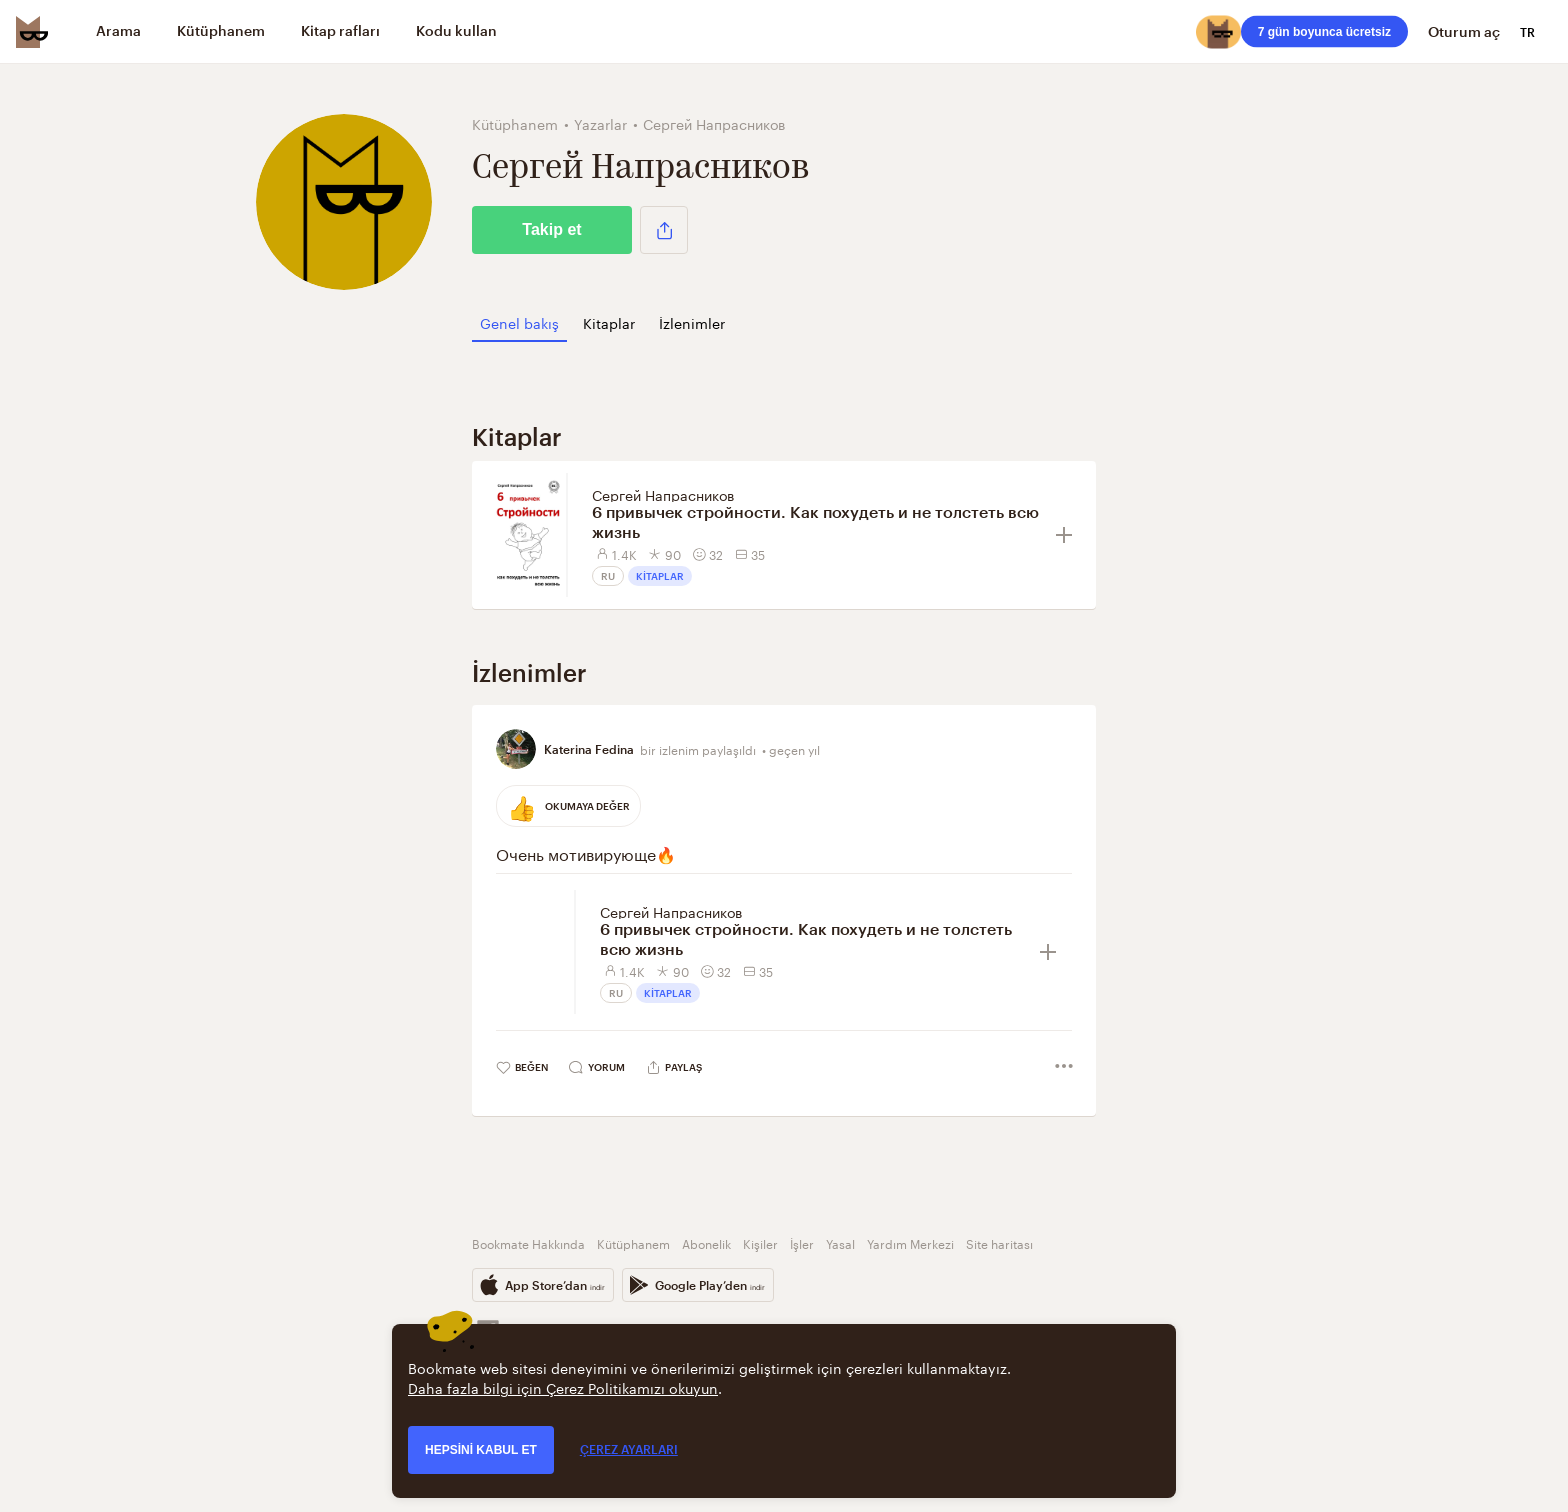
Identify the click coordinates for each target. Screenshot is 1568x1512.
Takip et (551, 229)
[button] (664, 230)
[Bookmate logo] (32, 32)
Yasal (840, 1242)
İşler (802, 1242)
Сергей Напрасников (663, 494)
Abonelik (706, 1242)
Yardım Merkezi (910, 1242)
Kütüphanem (633, 1242)
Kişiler (760, 1242)
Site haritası (999, 1242)
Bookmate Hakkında (528, 1242)
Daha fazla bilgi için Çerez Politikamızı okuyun (563, 1387)
